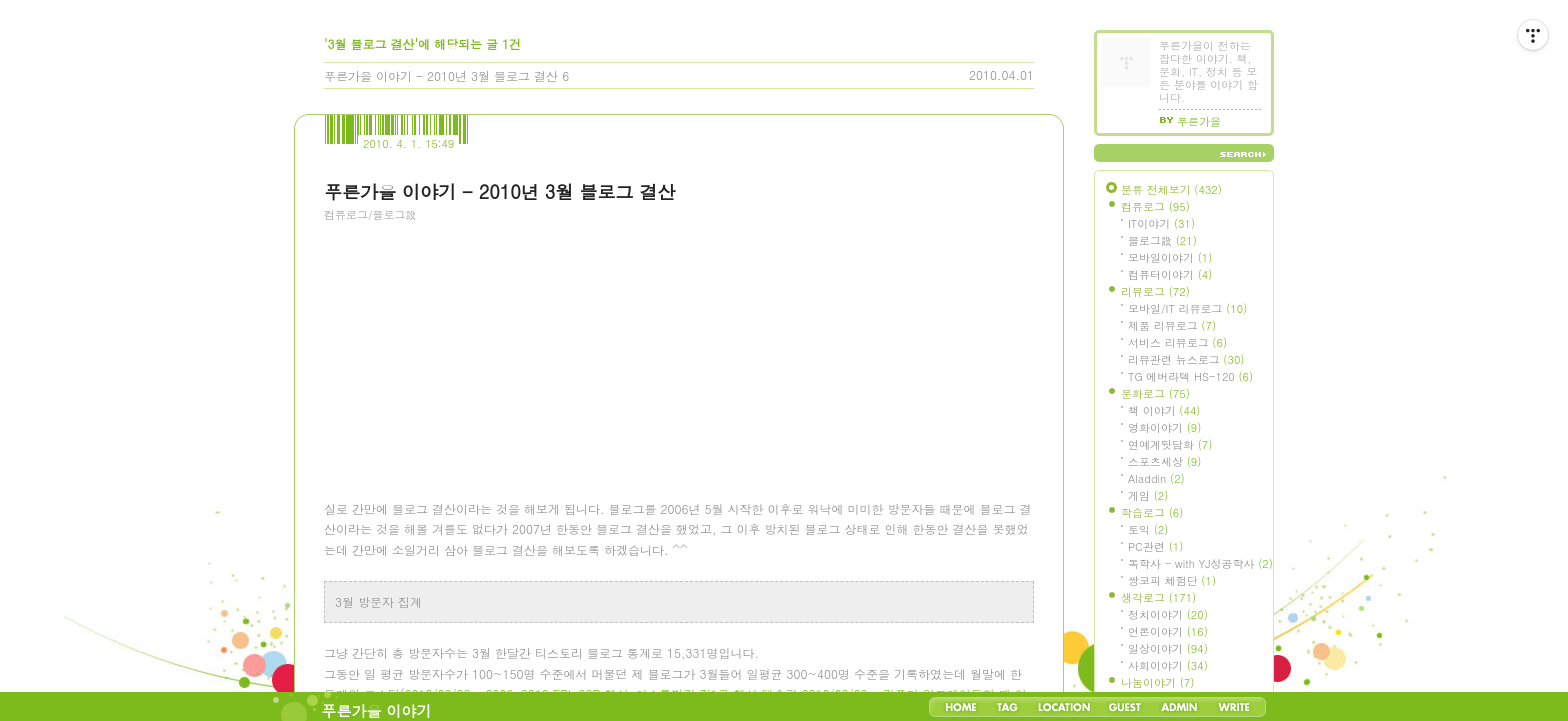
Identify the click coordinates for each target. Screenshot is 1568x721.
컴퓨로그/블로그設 (370, 214)
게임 (1148, 495)
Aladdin (1156, 478)
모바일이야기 (1170, 257)
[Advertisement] (474, 345)
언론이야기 (1168, 631)
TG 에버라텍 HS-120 (1190, 376)
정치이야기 (1168, 614)
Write (1234, 707)
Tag (1007, 707)
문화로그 (1155, 393)
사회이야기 (1168, 665)
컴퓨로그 (1155, 206)
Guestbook (1124, 707)
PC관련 (1155, 546)
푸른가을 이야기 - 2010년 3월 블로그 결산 (441, 75)
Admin (1179, 707)
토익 (1148, 529)
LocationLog (1063, 707)
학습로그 (1152, 512)
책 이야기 (1164, 410)
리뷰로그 (1155, 291)
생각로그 (1158, 597)
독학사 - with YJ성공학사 (1200, 563)
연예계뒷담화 (1170, 444)
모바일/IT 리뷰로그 (1187, 308)
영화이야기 (1164, 427)
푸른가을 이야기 (377, 710)
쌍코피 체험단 (1172, 580)
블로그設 (1162, 240)
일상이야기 (1168, 648)
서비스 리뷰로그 (1177, 342)
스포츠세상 (1164, 461)
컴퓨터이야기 (1170, 274)
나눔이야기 (1157, 682)
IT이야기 (1161, 223)
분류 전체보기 (1171, 189)
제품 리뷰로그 (1172, 325)
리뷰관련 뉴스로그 (1186, 359)
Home (961, 707)
